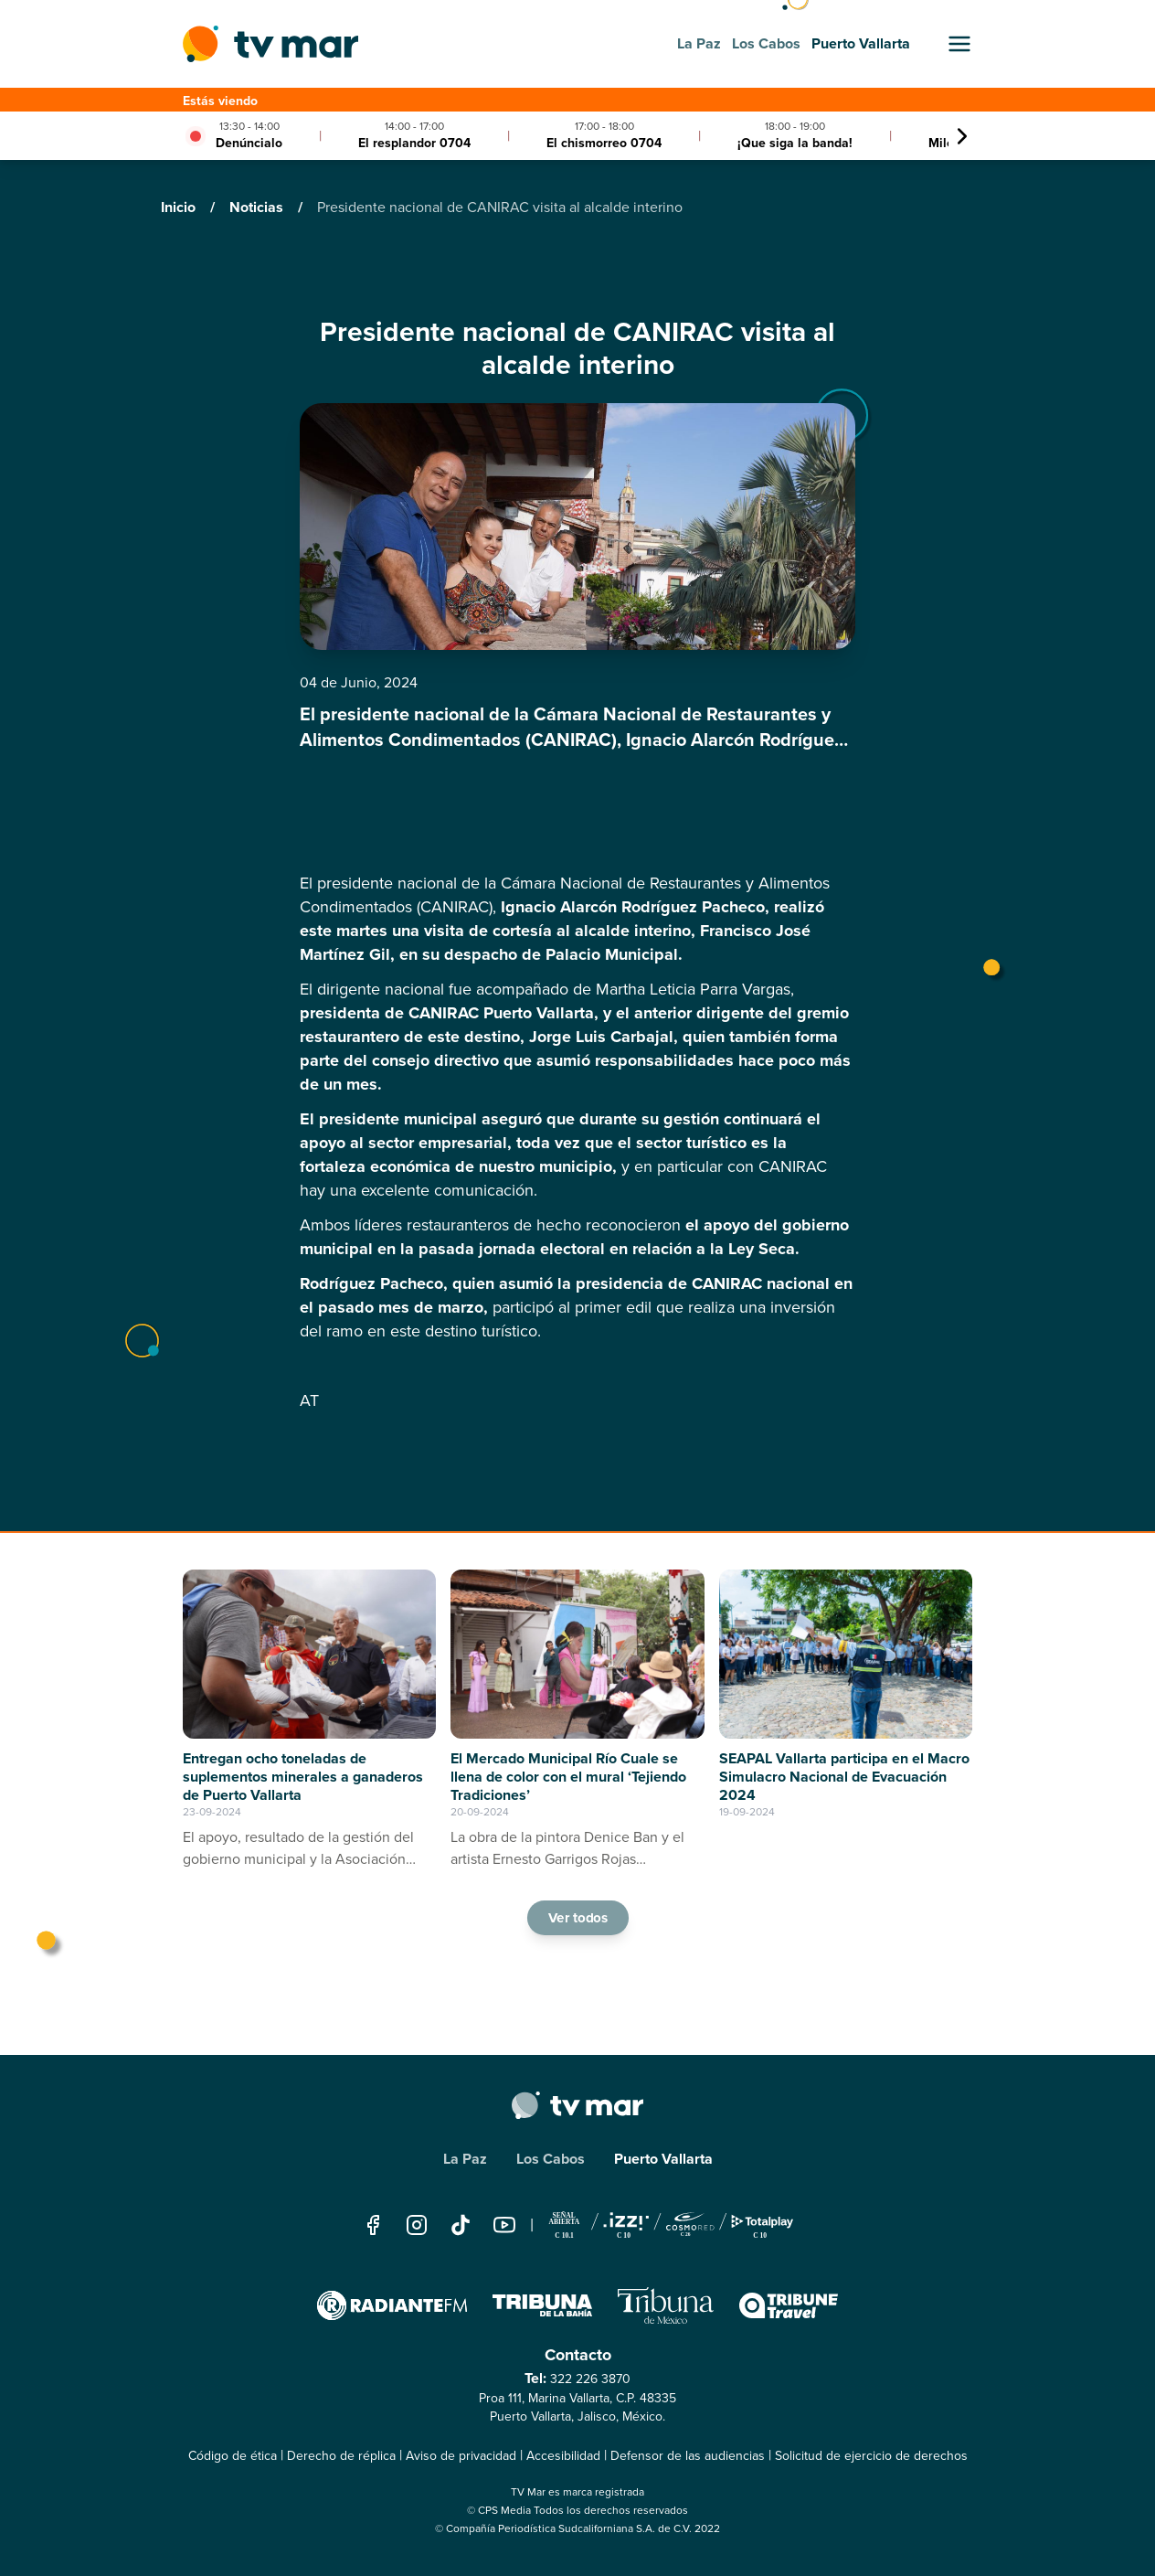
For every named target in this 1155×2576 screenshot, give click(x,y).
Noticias (258, 207)
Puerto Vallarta (663, 2158)
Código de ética (232, 2455)
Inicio (180, 207)
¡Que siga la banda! (795, 143)
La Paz (465, 2158)
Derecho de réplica (341, 2455)
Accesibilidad (563, 2455)
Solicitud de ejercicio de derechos (871, 2455)
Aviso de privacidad (461, 2455)
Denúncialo (249, 143)
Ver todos (577, 1918)
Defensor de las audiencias (687, 2455)
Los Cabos (550, 2158)
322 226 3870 (590, 2379)
